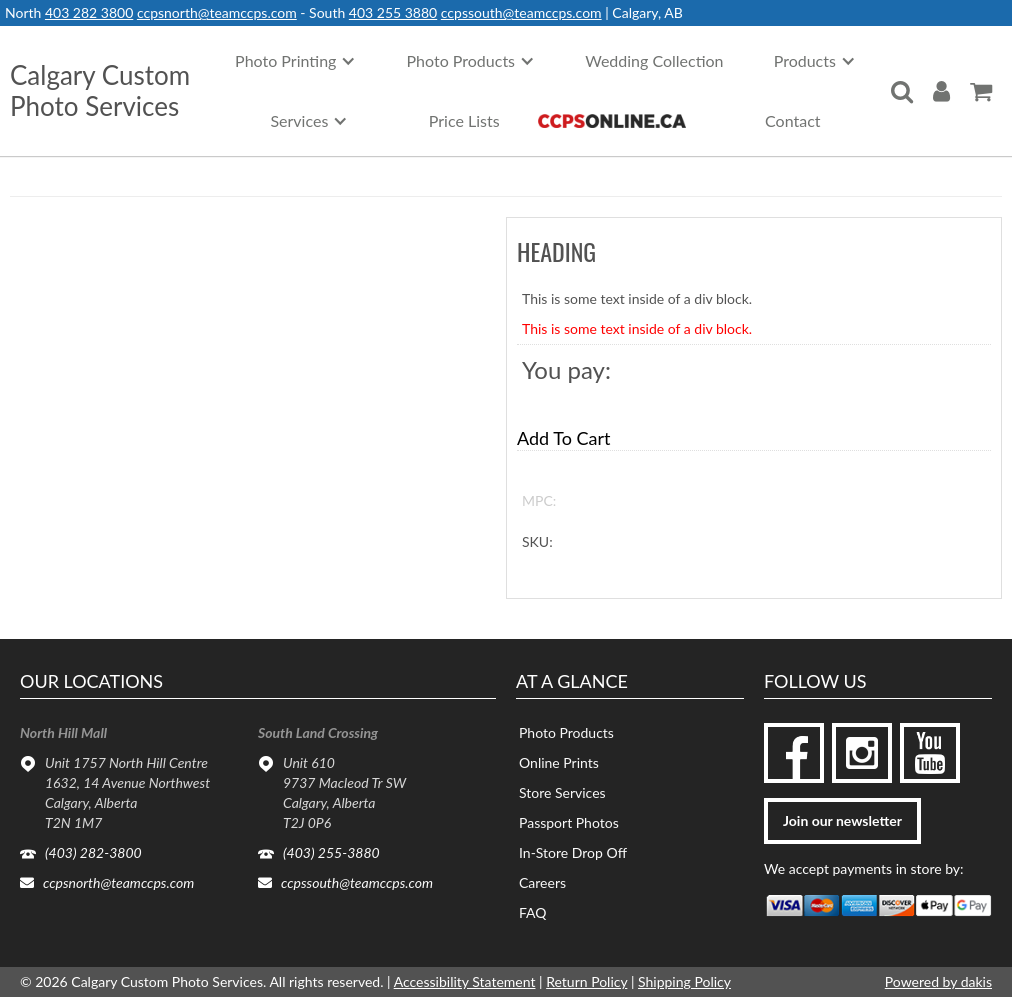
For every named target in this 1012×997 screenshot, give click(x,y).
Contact (792, 120)
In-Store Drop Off (573, 852)
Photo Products (566, 732)
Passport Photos (569, 822)
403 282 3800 (89, 12)
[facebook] (794, 753)
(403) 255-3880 (331, 852)
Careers (542, 882)
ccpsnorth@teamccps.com (217, 12)
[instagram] (862, 753)
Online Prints (559, 762)
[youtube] (930, 753)
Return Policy (586, 981)
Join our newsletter (842, 820)
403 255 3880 (393, 12)
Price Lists (464, 120)
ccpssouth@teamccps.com (521, 12)
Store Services (562, 792)
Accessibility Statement (465, 981)
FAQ (533, 912)
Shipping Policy (684, 981)
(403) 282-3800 (93, 852)
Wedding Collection (654, 60)
